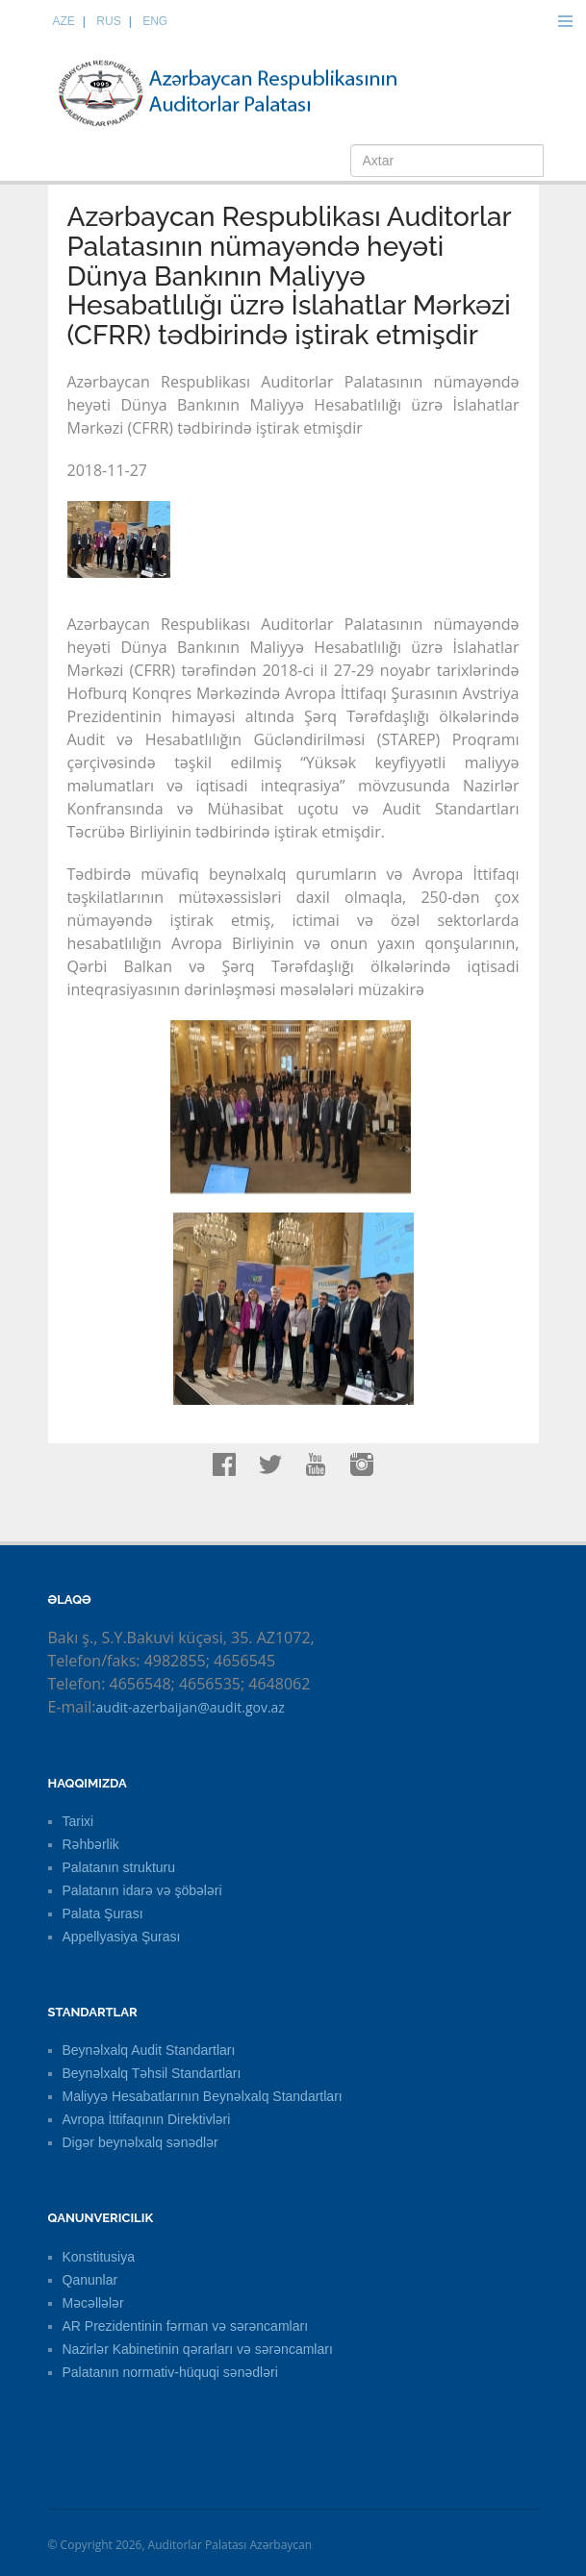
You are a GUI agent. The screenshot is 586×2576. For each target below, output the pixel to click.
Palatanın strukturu (119, 1867)
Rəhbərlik (91, 1844)
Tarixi (78, 1821)
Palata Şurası (103, 1913)
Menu (564, 21)
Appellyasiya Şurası (122, 1936)
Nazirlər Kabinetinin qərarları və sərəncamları (198, 2349)
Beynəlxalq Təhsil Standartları (152, 2073)
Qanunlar (90, 2280)
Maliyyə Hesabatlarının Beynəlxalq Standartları (203, 2096)
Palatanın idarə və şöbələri (142, 1890)
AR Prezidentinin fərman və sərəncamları (186, 2326)
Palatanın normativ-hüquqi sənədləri (170, 2372)
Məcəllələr (93, 2303)
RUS (108, 21)
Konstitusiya (99, 2256)
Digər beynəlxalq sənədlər (140, 2142)
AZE (64, 21)
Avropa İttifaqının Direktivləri (147, 2119)
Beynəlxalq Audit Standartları (149, 2050)
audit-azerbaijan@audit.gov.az (190, 1707)
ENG (154, 21)
